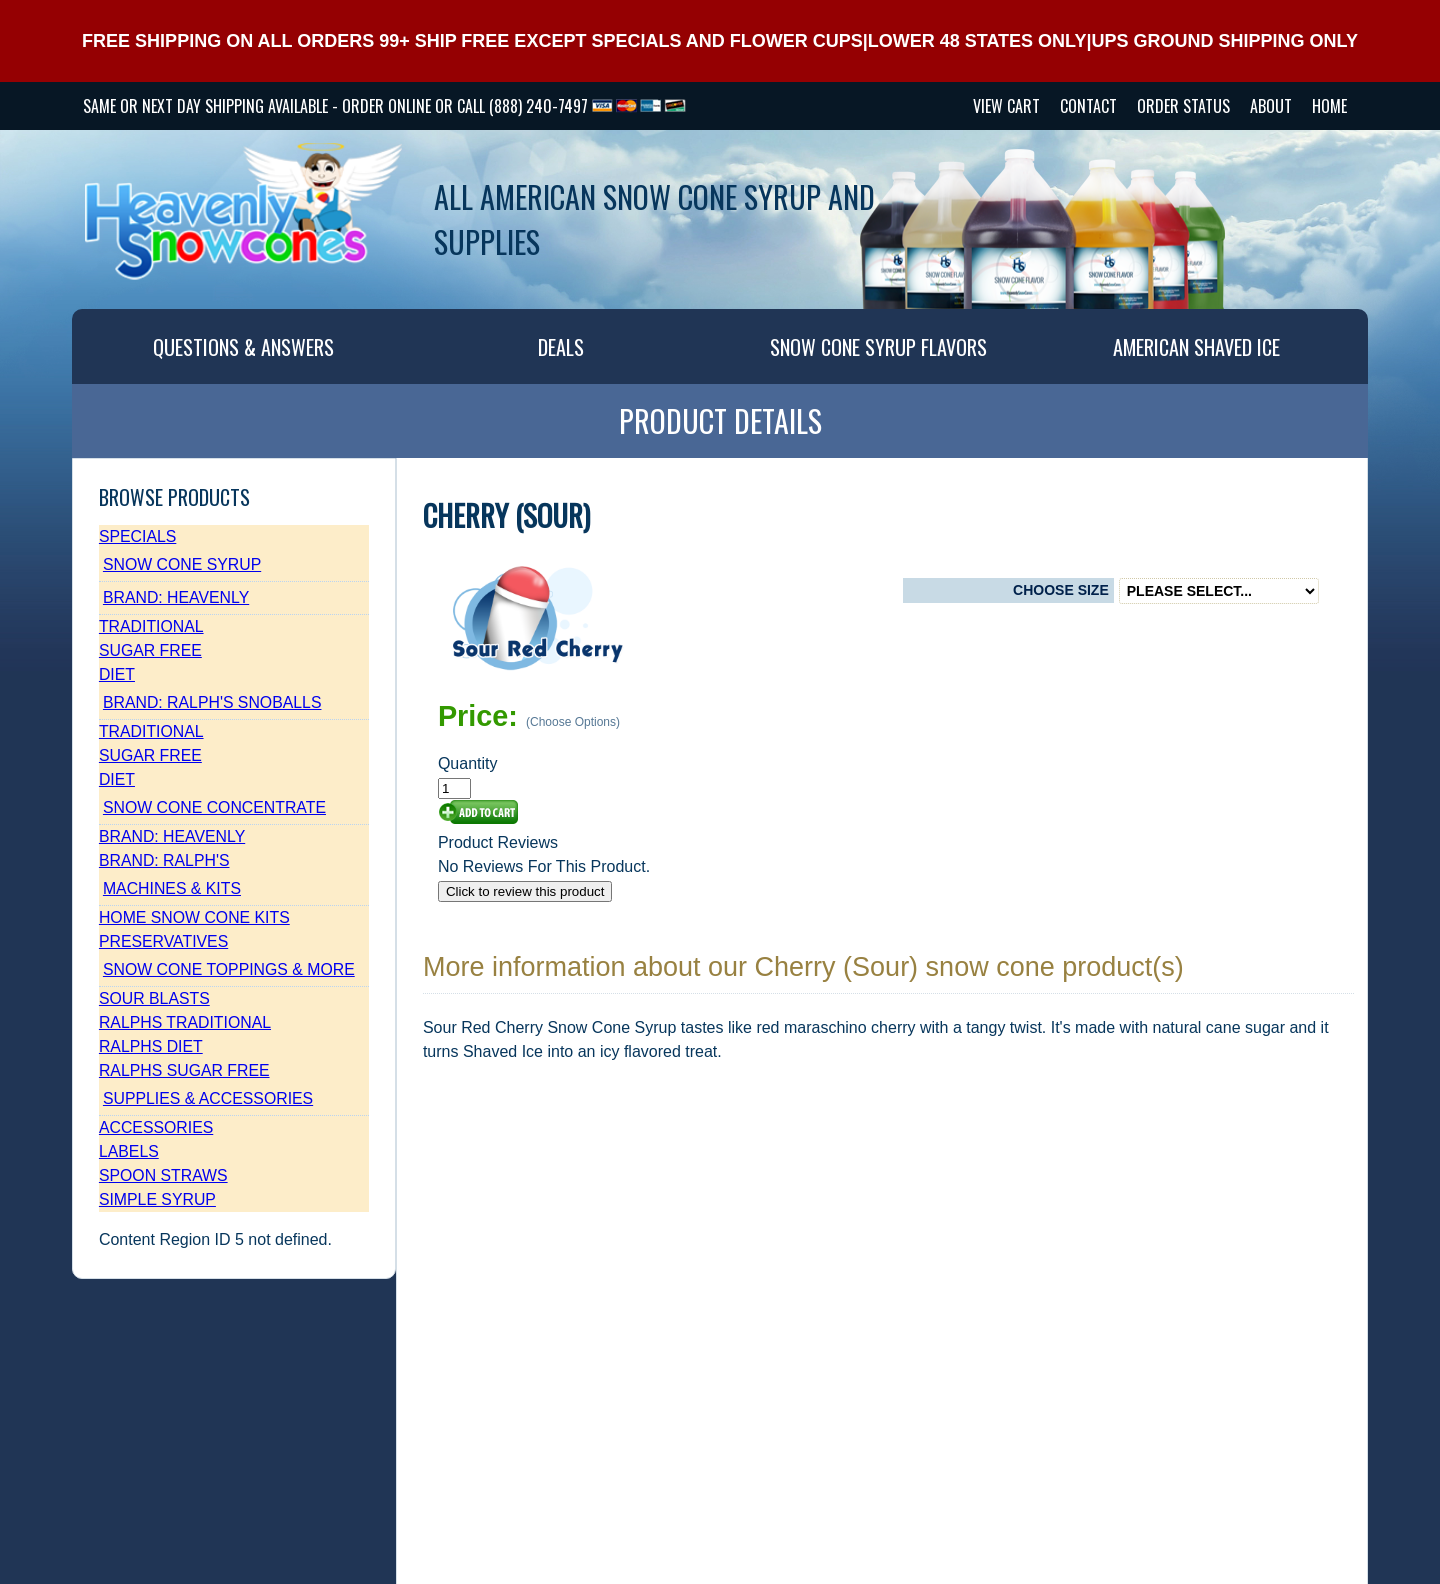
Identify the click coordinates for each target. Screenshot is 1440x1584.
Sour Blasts (154, 998)
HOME (1329, 106)
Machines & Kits (172, 888)
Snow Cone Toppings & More (229, 969)
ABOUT (1271, 106)
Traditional (151, 626)
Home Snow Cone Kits (194, 917)
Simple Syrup (157, 1199)
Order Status (1183, 106)
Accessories (156, 1127)
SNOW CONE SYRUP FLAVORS (878, 347)
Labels (129, 1151)
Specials (137, 536)
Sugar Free (150, 650)
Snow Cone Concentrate (214, 807)
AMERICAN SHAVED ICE (1196, 347)
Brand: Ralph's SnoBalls (212, 702)
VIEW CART (1006, 106)
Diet (117, 674)
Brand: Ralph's (164, 860)
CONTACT (1088, 106)
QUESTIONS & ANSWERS (243, 347)
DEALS (561, 347)
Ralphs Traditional (185, 1022)
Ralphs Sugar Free (184, 1070)
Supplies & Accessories (208, 1098)
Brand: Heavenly (176, 597)
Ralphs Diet (151, 1046)
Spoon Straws (163, 1175)
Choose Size (1061, 590)
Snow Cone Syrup (182, 564)
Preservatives (163, 941)
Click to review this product (525, 891)
